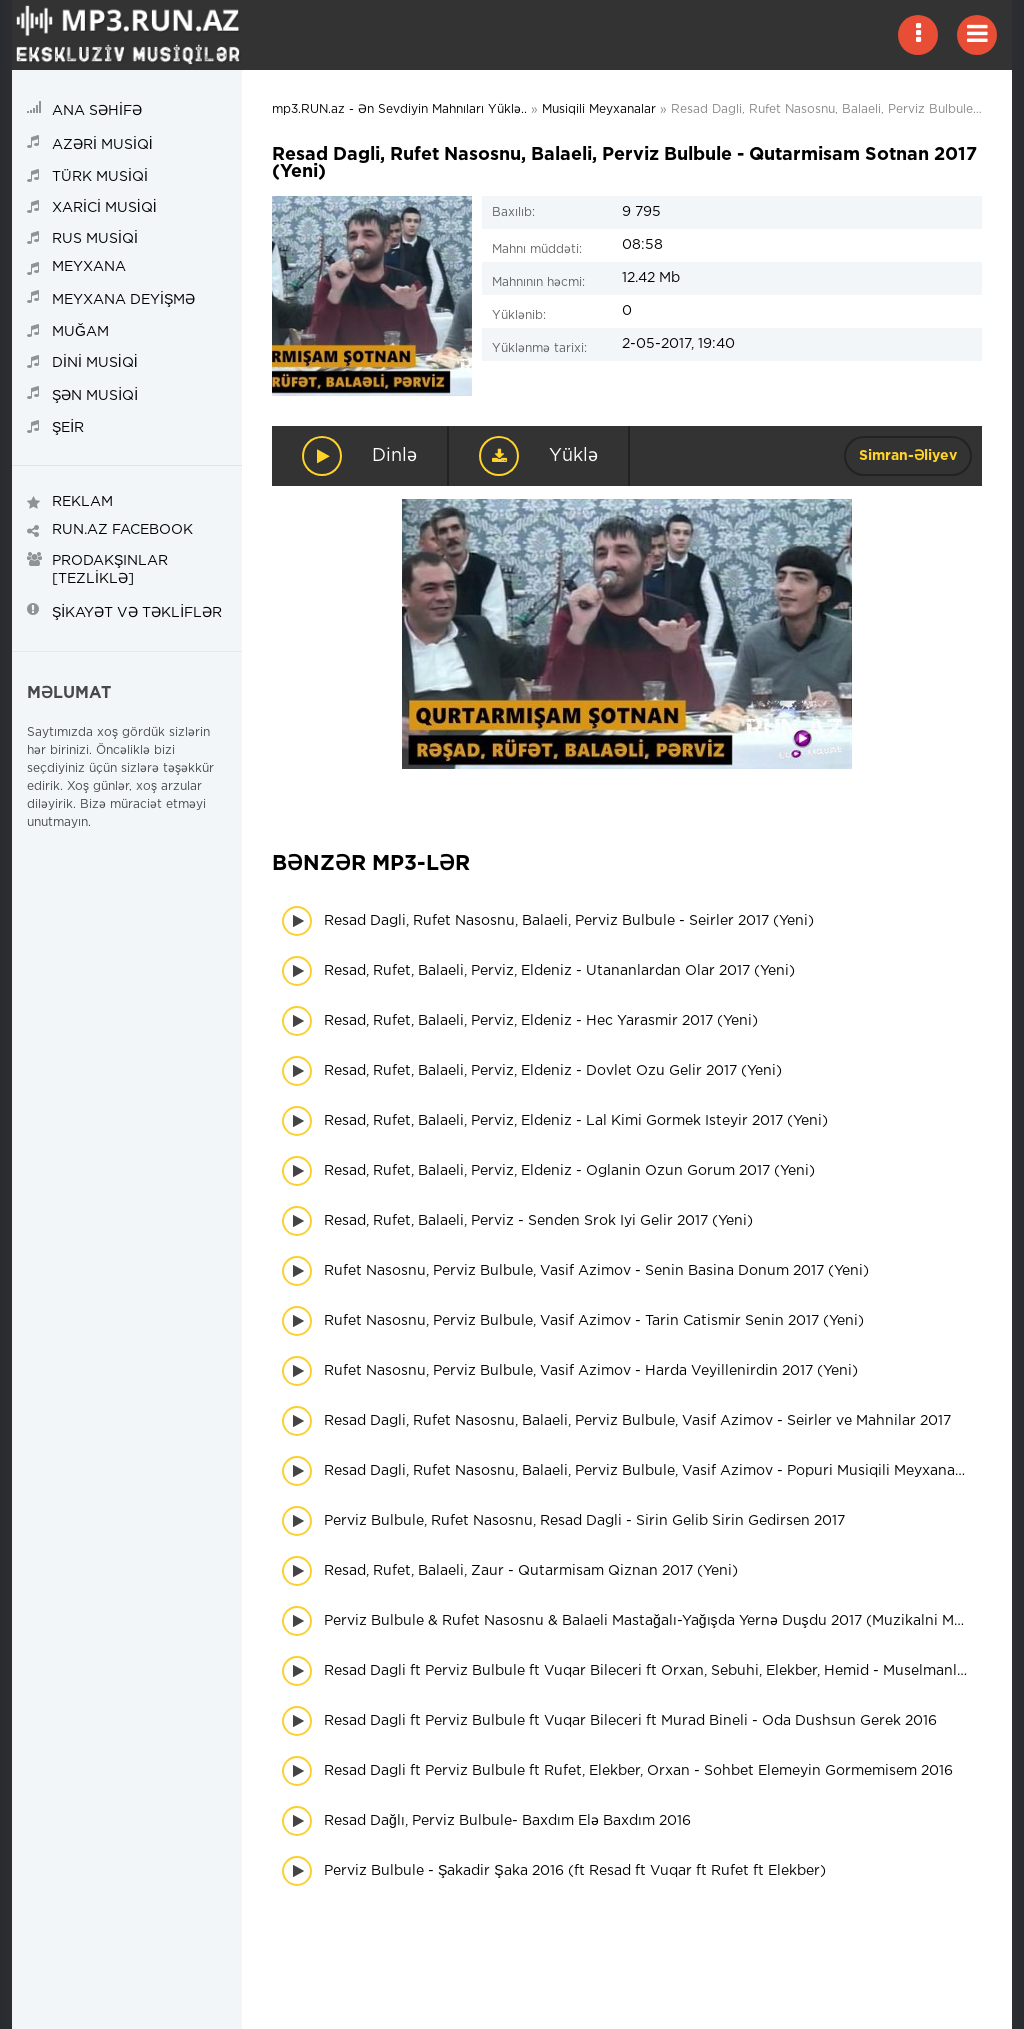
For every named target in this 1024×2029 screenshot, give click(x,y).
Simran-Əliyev (908, 456)
